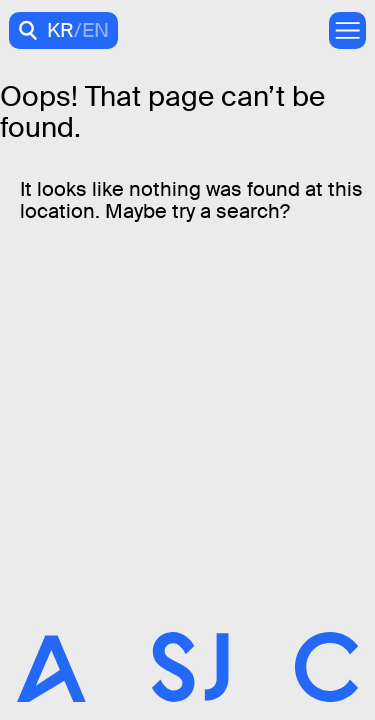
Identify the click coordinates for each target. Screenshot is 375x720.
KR (60, 30)
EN (95, 30)
